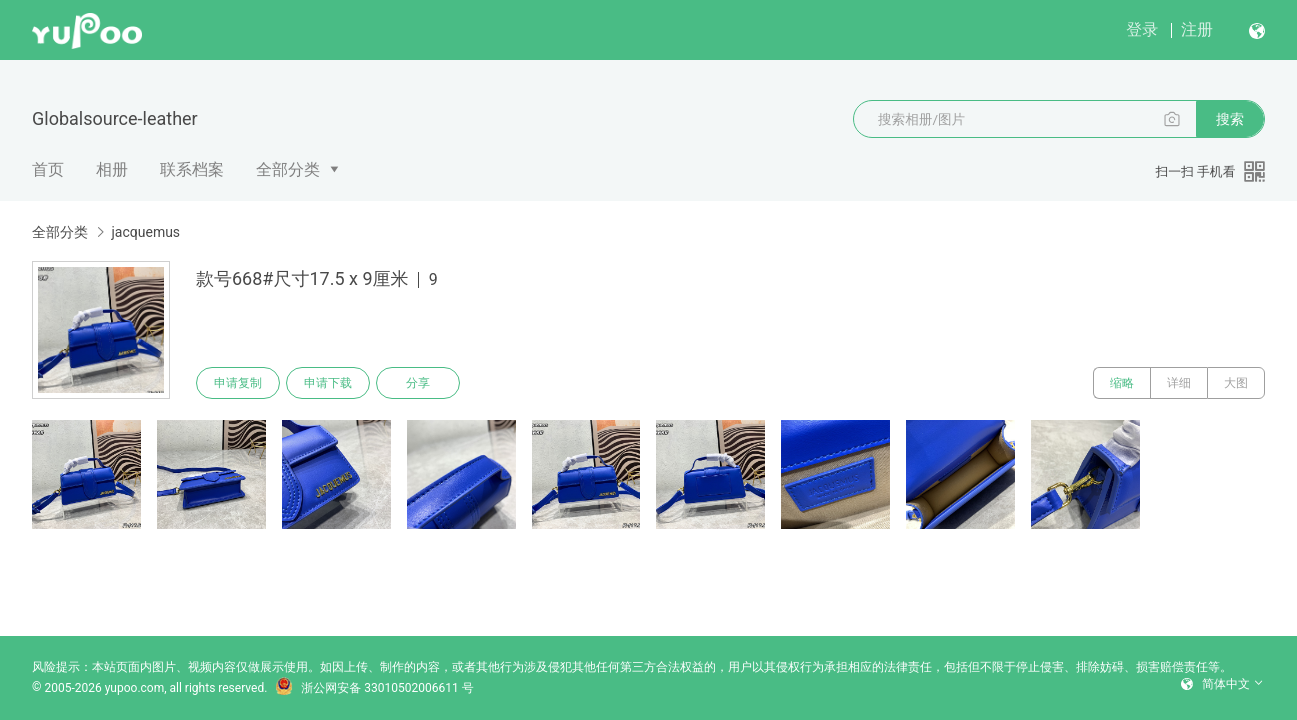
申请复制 (238, 383)
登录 (1142, 29)
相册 (112, 169)
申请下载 (328, 383)
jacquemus (145, 232)
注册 (1197, 29)
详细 (1179, 383)
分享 (418, 383)
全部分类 (288, 169)
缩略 (1122, 383)
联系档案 (192, 169)
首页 (48, 169)
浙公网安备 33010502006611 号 (374, 688)
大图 (1236, 383)
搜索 (1230, 119)
